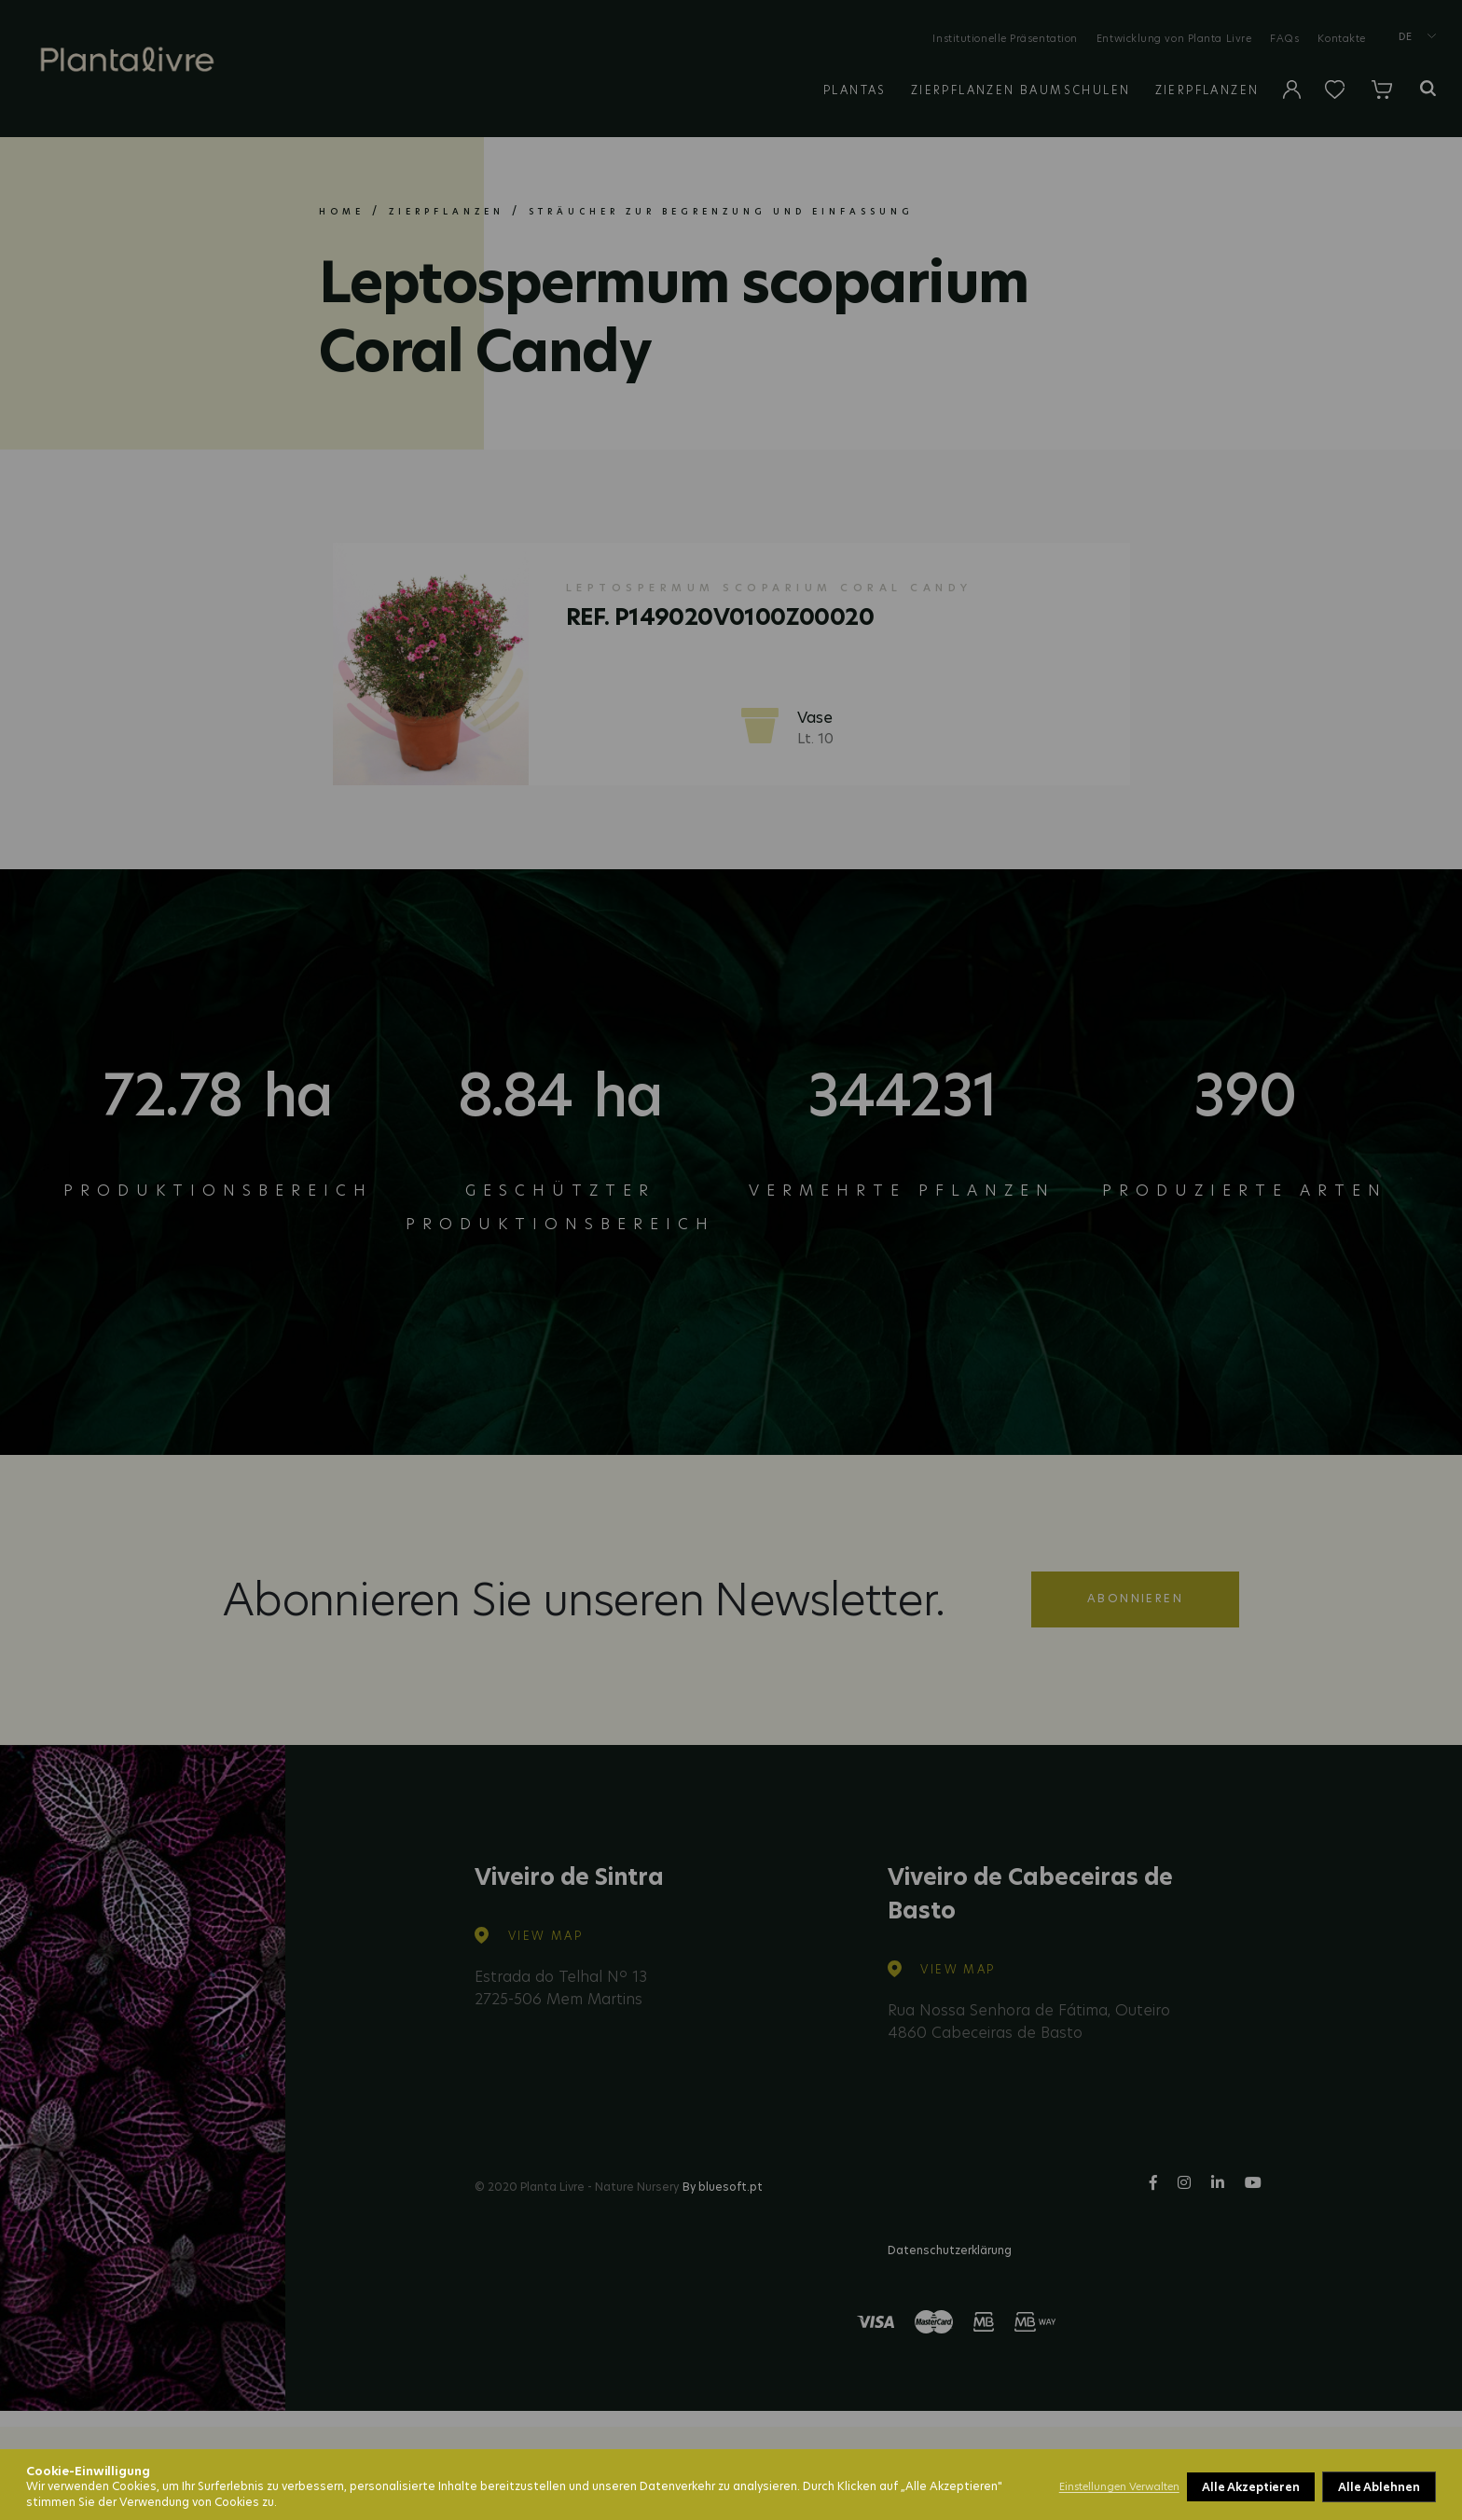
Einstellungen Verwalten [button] (1119, 2486)
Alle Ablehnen (1244, 2487)
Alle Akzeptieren (1372, 2487)
